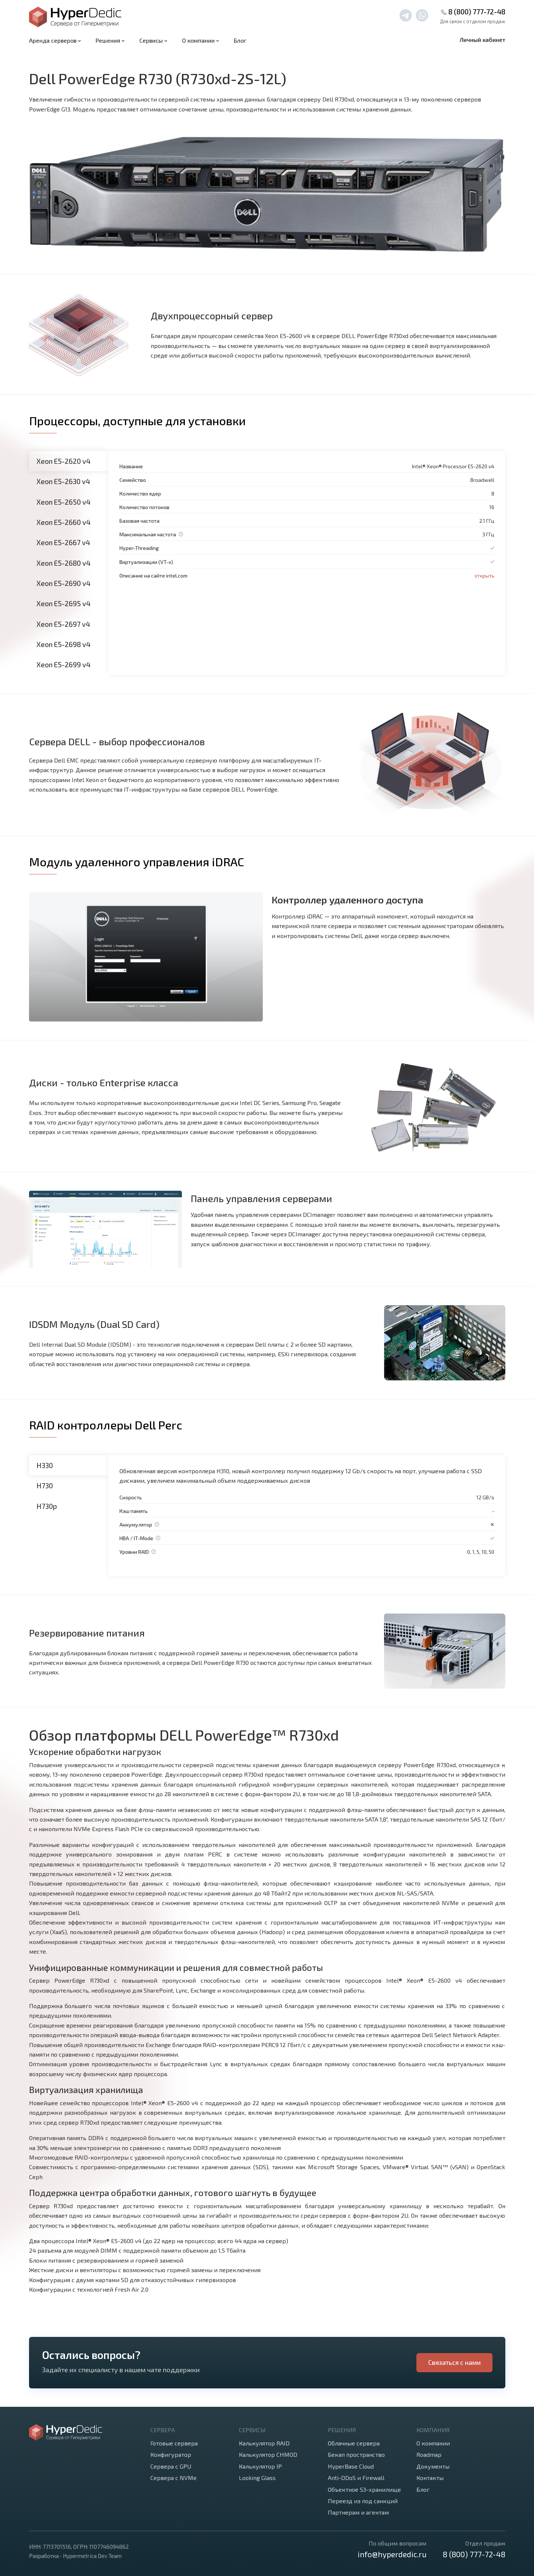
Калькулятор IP (260, 2466)
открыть (484, 575)
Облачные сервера (354, 2443)
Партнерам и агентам (358, 2512)
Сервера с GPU (170, 2466)
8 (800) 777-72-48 (476, 11)
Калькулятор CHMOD (268, 2454)
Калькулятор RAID (264, 2443)
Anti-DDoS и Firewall (356, 2477)
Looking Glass (257, 2477)
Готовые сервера (174, 2443)
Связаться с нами (454, 2362)
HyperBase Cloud (351, 2466)
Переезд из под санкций (363, 2500)
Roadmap (428, 2454)
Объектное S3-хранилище (364, 2489)
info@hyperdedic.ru (392, 2554)
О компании (433, 2443)
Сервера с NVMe (173, 2477)
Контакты (430, 2477)
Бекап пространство (356, 2454)
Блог (240, 40)
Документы (432, 2466)
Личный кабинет (482, 39)
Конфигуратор (170, 2454)
